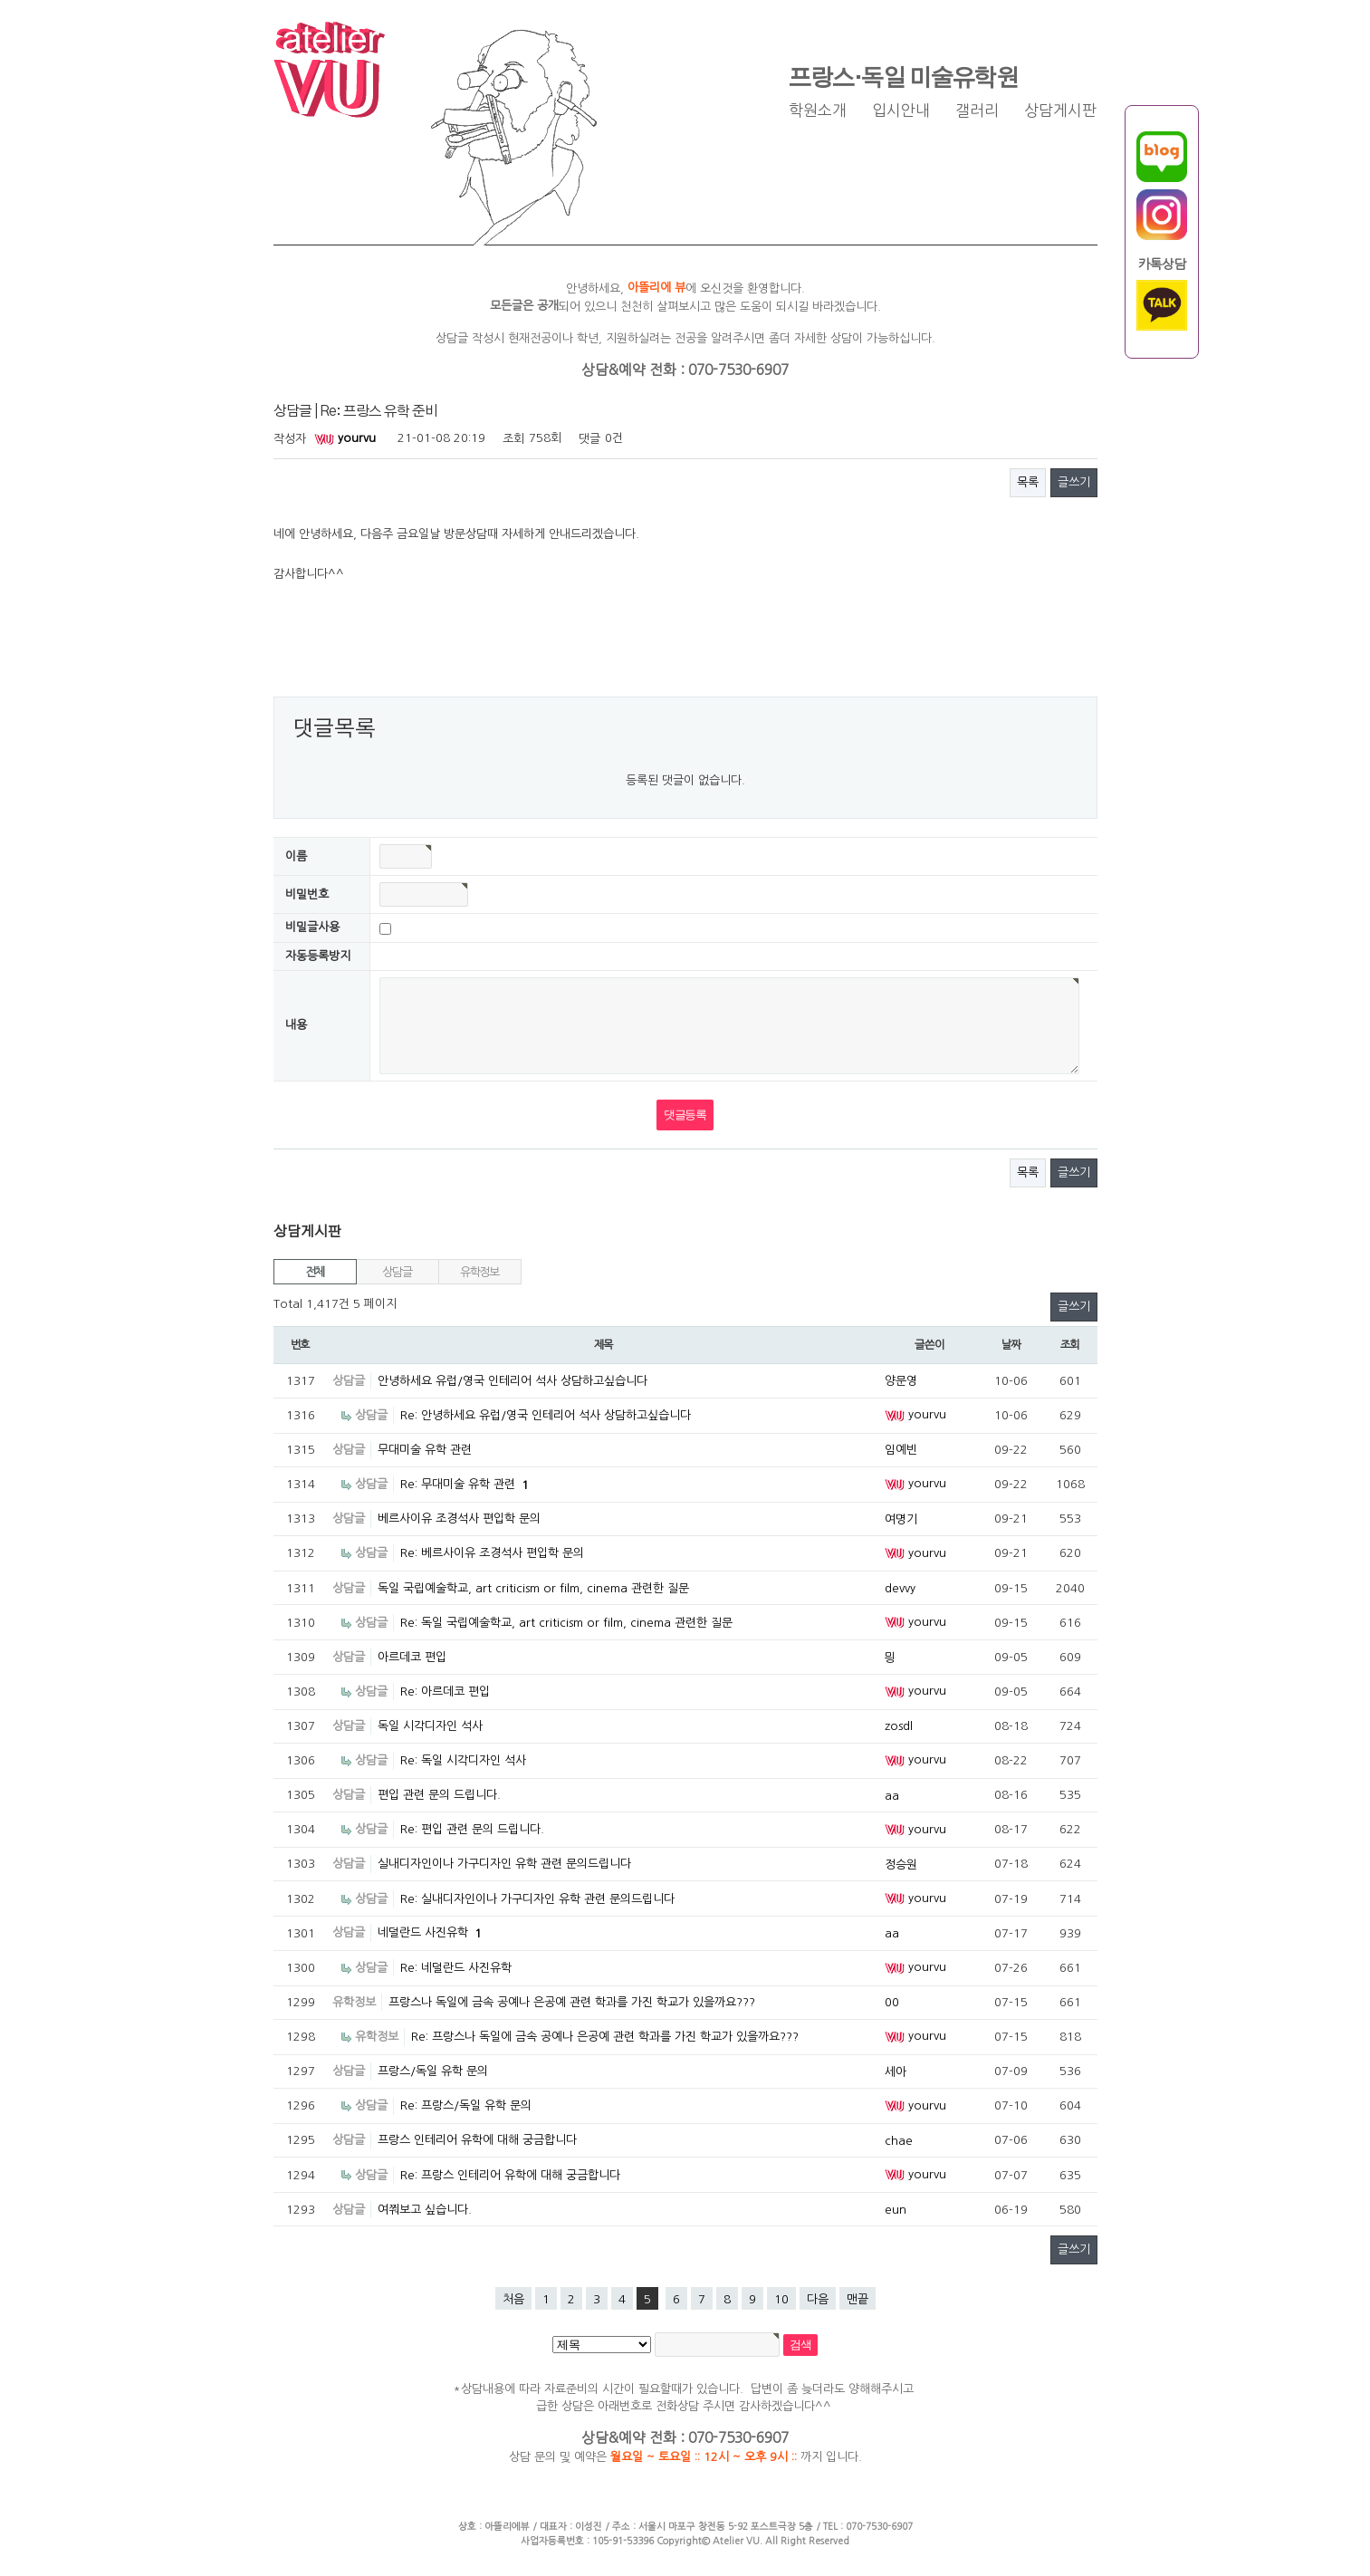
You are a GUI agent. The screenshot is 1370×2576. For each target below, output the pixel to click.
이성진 (588, 2526)
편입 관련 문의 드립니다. (439, 1795)
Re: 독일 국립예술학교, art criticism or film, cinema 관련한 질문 (566, 1623)
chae (899, 2141)
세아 (895, 2072)
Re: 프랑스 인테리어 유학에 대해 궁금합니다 (510, 2175)
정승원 (901, 1864)
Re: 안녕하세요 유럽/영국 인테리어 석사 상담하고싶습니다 (545, 1415)
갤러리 (977, 110)
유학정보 (479, 1272)
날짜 (1011, 1344)
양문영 (901, 1381)
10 (781, 2299)
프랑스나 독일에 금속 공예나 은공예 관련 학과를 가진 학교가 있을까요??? (571, 2002)
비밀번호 (307, 894)
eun (895, 2210)
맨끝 (857, 2299)
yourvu (345, 438)
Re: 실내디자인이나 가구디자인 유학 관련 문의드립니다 (537, 1899)
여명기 (901, 1519)
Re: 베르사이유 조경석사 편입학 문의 (492, 1553)
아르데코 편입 (412, 1657)
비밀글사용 (312, 928)
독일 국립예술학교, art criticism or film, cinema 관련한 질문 (533, 1588)
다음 (818, 2299)
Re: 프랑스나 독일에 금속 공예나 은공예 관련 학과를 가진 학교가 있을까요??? (605, 2037)
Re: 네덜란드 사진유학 (456, 1968)
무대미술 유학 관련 (425, 1450)
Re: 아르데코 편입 (445, 1691)
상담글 (396, 1272)
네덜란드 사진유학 (430, 1932)
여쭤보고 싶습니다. (425, 2210)
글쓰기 (1074, 482)
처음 (513, 2299)
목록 (1028, 482)
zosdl (899, 1726)
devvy (900, 1588)
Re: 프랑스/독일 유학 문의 (466, 2105)
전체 (314, 1272)
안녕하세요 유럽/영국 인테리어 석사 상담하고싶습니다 (512, 1381)
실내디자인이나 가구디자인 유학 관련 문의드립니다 (504, 1864)
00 (892, 2002)
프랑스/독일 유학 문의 (433, 2071)
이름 (296, 856)
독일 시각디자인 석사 (430, 1726)
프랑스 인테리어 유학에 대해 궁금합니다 (477, 2140)
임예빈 (901, 1450)
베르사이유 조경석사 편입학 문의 (459, 1518)
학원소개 (818, 110)
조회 (1070, 1344)
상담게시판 (1060, 110)
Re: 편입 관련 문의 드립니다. (472, 1829)
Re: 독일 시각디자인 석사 (463, 1760)
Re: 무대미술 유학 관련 (464, 1484)
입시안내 (901, 110)
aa (892, 1796)
